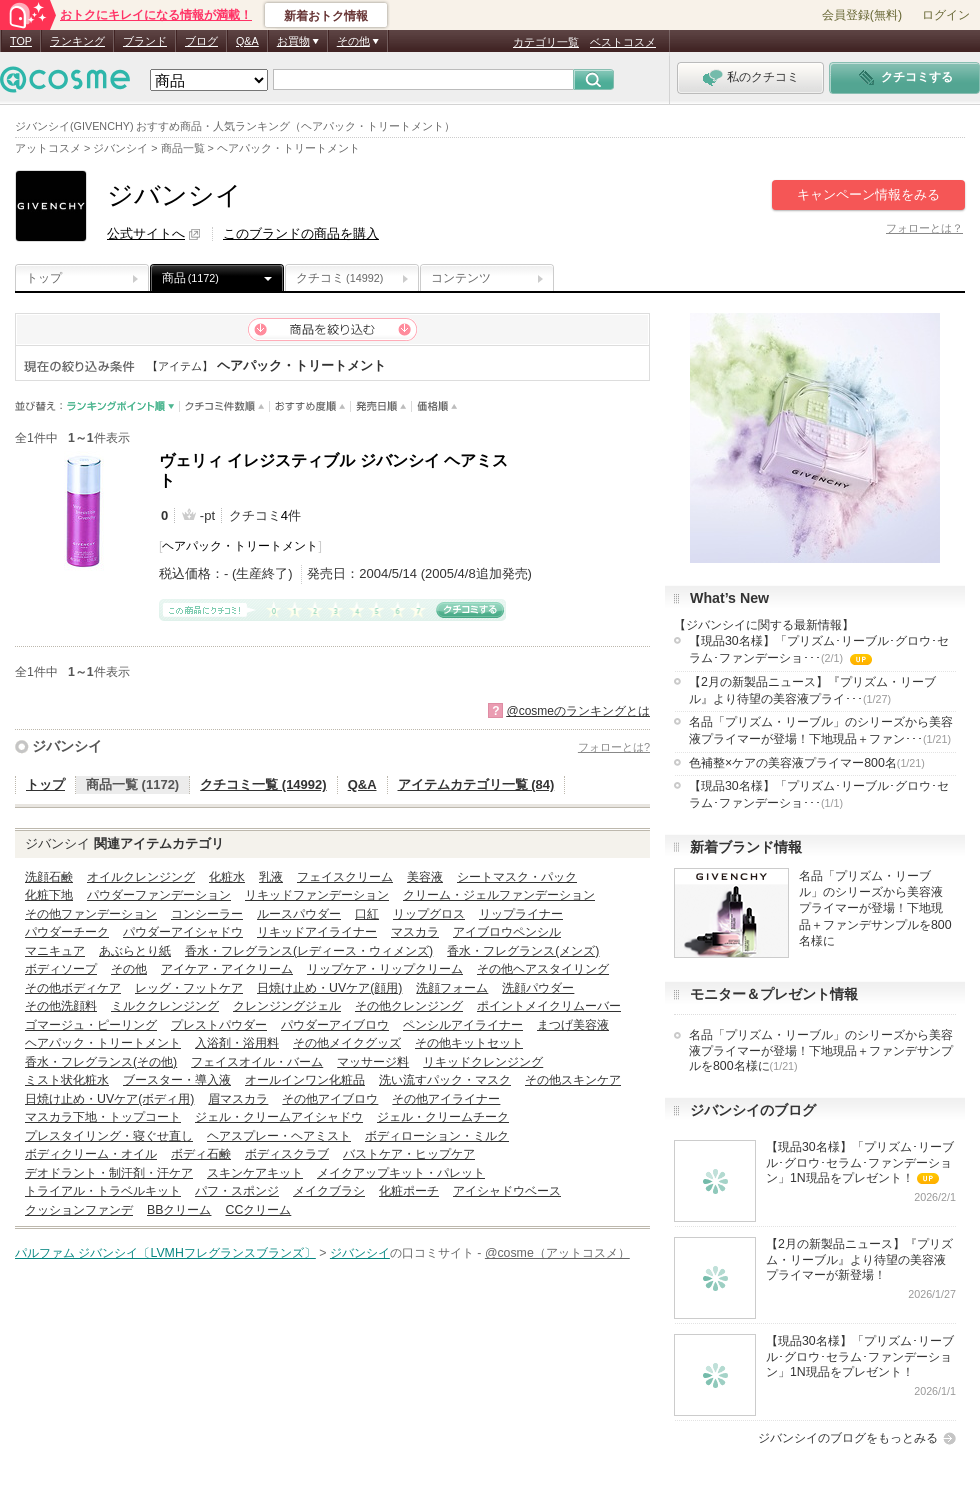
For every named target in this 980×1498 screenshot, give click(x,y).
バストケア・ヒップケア (409, 1154)
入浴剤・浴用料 (237, 1043)
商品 (190, 278)
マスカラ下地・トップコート (103, 1117)
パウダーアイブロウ (335, 1025)
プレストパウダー (219, 1025)
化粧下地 (49, 895)
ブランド (145, 41)
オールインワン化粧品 (305, 1080)
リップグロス (429, 914)
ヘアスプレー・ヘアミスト (279, 1136)
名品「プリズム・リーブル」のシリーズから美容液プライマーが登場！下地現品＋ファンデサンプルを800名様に (875, 908)
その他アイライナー (446, 1099)
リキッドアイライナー (317, 932)
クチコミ (339, 278)
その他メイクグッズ (347, 1043)
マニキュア (55, 951)
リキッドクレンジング (483, 1062)
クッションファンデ (79, 1210)
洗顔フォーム (452, 988)
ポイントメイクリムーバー (549, 1006)
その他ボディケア (73, 988)
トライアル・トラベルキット (103, 1191)
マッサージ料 (373, 1062)
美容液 (425, 877)
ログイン (946, 15)
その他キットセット (469, 1043)
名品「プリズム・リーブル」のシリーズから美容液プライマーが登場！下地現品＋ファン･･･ (821, 730)
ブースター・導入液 (177, 1080)
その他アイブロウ (330, 1099)
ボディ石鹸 (201, 1154)
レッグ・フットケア (189, 988)
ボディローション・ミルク (437, 1136)
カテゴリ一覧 (546, 42)
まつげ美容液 (573, 1025)
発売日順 (381, 406)
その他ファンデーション (91, 914)
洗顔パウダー (538, 988)
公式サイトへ (146, 233)
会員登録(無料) (862, 15)
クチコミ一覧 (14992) (263, 784)
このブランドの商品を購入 (301, 233)
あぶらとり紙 (135, 951)
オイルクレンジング (141, 877)
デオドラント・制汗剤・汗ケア (109, 1173)
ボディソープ (61, 969)
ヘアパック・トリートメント (240, 546)
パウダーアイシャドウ (183, 932)
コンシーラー (207, 914)
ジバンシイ (67, 746)
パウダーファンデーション (159, 895)
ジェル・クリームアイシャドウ (279, 1117)
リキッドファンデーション (317, 895)
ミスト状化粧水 (67, 1080)
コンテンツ (461, 278)
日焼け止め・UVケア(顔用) (329, 988)
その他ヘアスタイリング (543, 969)
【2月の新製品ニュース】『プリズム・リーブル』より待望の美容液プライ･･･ (812, 690)
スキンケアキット (255, 1173)
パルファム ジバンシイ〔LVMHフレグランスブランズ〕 (165, 1253)
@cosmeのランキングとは (578, 711)
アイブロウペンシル (507, 932)
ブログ (201, 41)
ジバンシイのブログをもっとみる (848, 1438)
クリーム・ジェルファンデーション (499, 895)
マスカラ (415, 932)
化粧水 (227, 877)
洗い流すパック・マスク (445, 1080)
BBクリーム (179, 1210)
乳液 (271, 877)
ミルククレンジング (165, 1006)
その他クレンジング (409, 1006)
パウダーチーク (67, 932)
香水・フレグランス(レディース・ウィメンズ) (309, 951)
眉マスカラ (238, 1099)
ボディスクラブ (287, 1154)
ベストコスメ (623, 42)
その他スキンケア (573, 1080)
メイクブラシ (329, 1191)
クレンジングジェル (287, 1006)
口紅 (367, 914)
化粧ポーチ (409, 1191)
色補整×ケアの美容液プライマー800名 (807, 763)
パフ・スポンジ (237, 1191)
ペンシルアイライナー (463, 1025)
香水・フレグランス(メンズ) (523, 951)
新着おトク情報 (326, 16)
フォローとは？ (924, 228)
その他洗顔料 (61, 1006)
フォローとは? (614, 747)
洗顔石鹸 (49, 877)
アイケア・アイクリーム (227, 969)
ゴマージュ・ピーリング (91, 1025)
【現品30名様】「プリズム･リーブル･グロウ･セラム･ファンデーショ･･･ (819, 651)
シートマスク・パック (517, 877)
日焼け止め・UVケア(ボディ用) (109, 1099)
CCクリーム (258, 1210)
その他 (129, 969)
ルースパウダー (299, 914)
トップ (44, 278)
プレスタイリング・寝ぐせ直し (109, 1136)
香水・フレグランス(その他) (101, 1062)
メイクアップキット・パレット (401, 1173)
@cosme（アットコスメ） (557, 1253)
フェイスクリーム (345, 877)
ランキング (77, 41)
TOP (21, 41)
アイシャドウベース (507, 1191)
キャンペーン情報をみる (868, 194)
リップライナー (521, 914)
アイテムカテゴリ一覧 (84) (476, 784)
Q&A (247, 41)
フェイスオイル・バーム (257, 1062)
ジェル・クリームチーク (443, 1117)
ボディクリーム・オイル (91, 1154)
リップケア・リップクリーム (385, 969)
